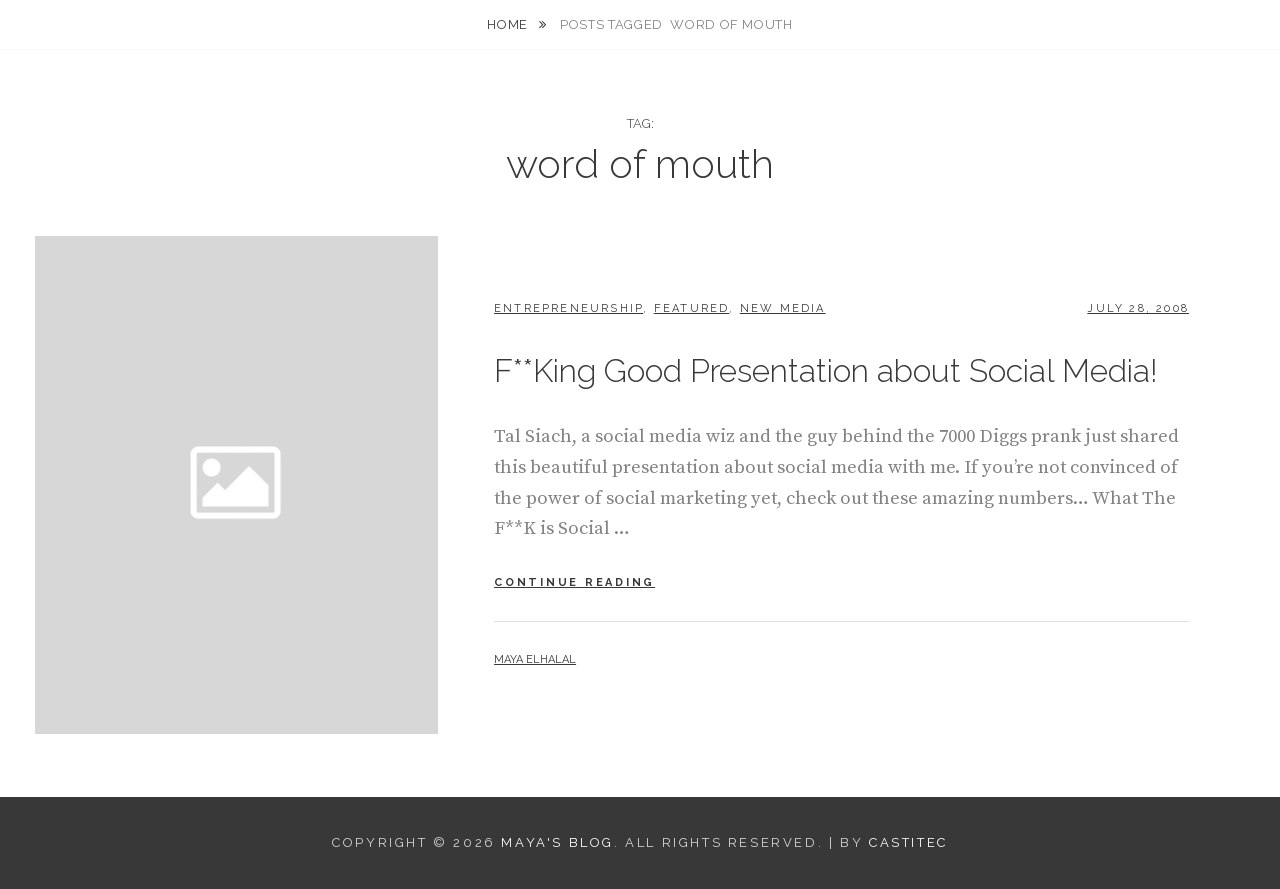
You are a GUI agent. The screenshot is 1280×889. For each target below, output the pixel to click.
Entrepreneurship (568, 308)
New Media (783, 308)
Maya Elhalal (535, 659)
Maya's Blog (557, 842)
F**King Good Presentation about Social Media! (826, 370)
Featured (692, 308)
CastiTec (908, 842)
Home (509, 24)
